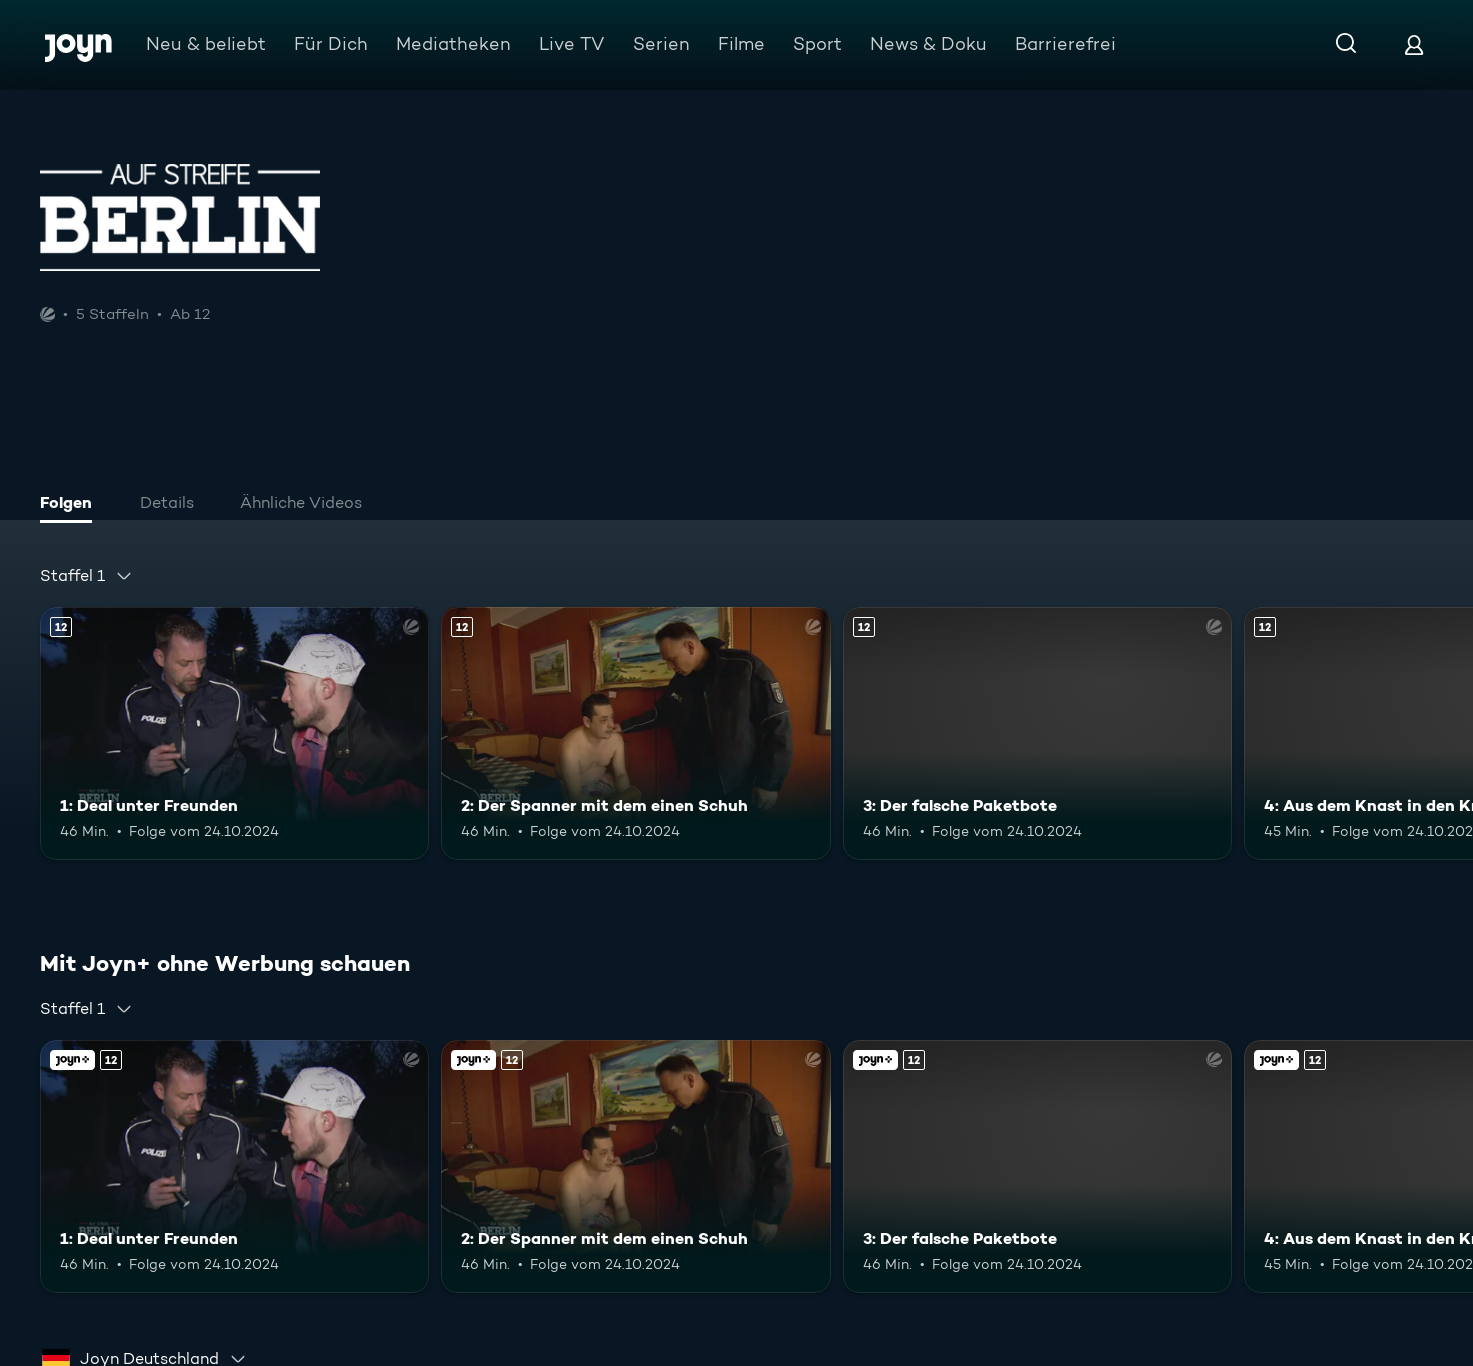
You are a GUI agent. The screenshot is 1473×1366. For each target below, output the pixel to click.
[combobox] (86, 576)
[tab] (71, 505)
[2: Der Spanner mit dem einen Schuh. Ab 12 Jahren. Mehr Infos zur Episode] (635, 733)
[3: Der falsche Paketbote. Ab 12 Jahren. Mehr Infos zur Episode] (1037, 733)
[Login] (1414, 44)
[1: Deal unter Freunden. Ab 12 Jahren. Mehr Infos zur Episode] (234, 733)
